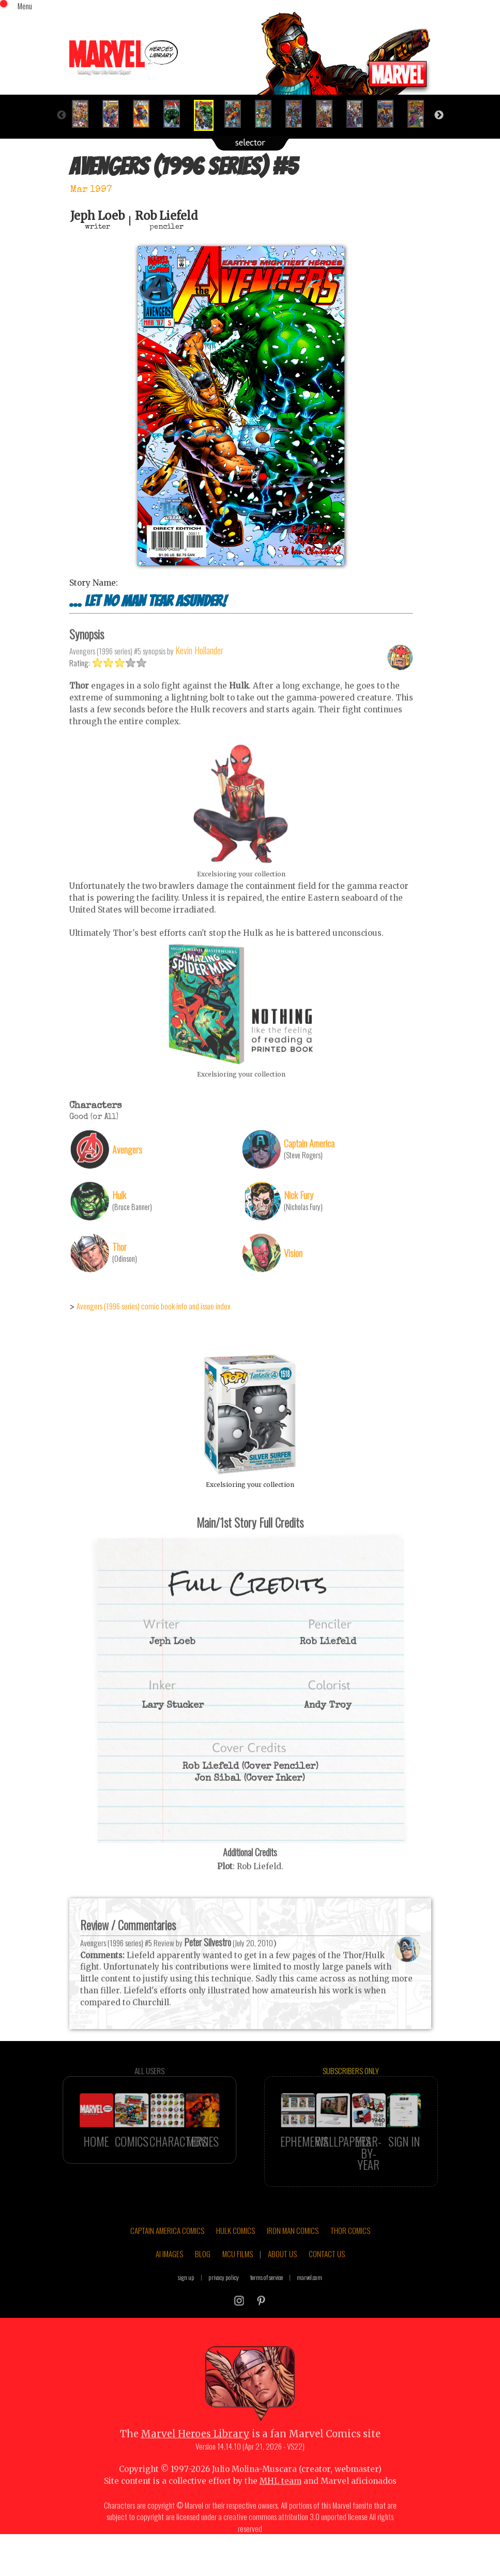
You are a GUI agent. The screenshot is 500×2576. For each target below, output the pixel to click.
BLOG (202, 2278)
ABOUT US (282, 2278)
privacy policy (223, 2301)
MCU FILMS (237, 2278)
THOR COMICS (350, 2254)
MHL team (280, 2505)
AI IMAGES (169, 2278)
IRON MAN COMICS (293, 2254)
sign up (186, 2301)
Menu (25, 5)
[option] (84, 114)
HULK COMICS (235, 2254)
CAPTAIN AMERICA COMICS (167, 2254)
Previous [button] (61, 115)
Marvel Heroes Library (195, 2458)
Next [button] (439, 115)
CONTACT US (327, 2278)
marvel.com (309, 2301)
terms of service (266, 2301)
